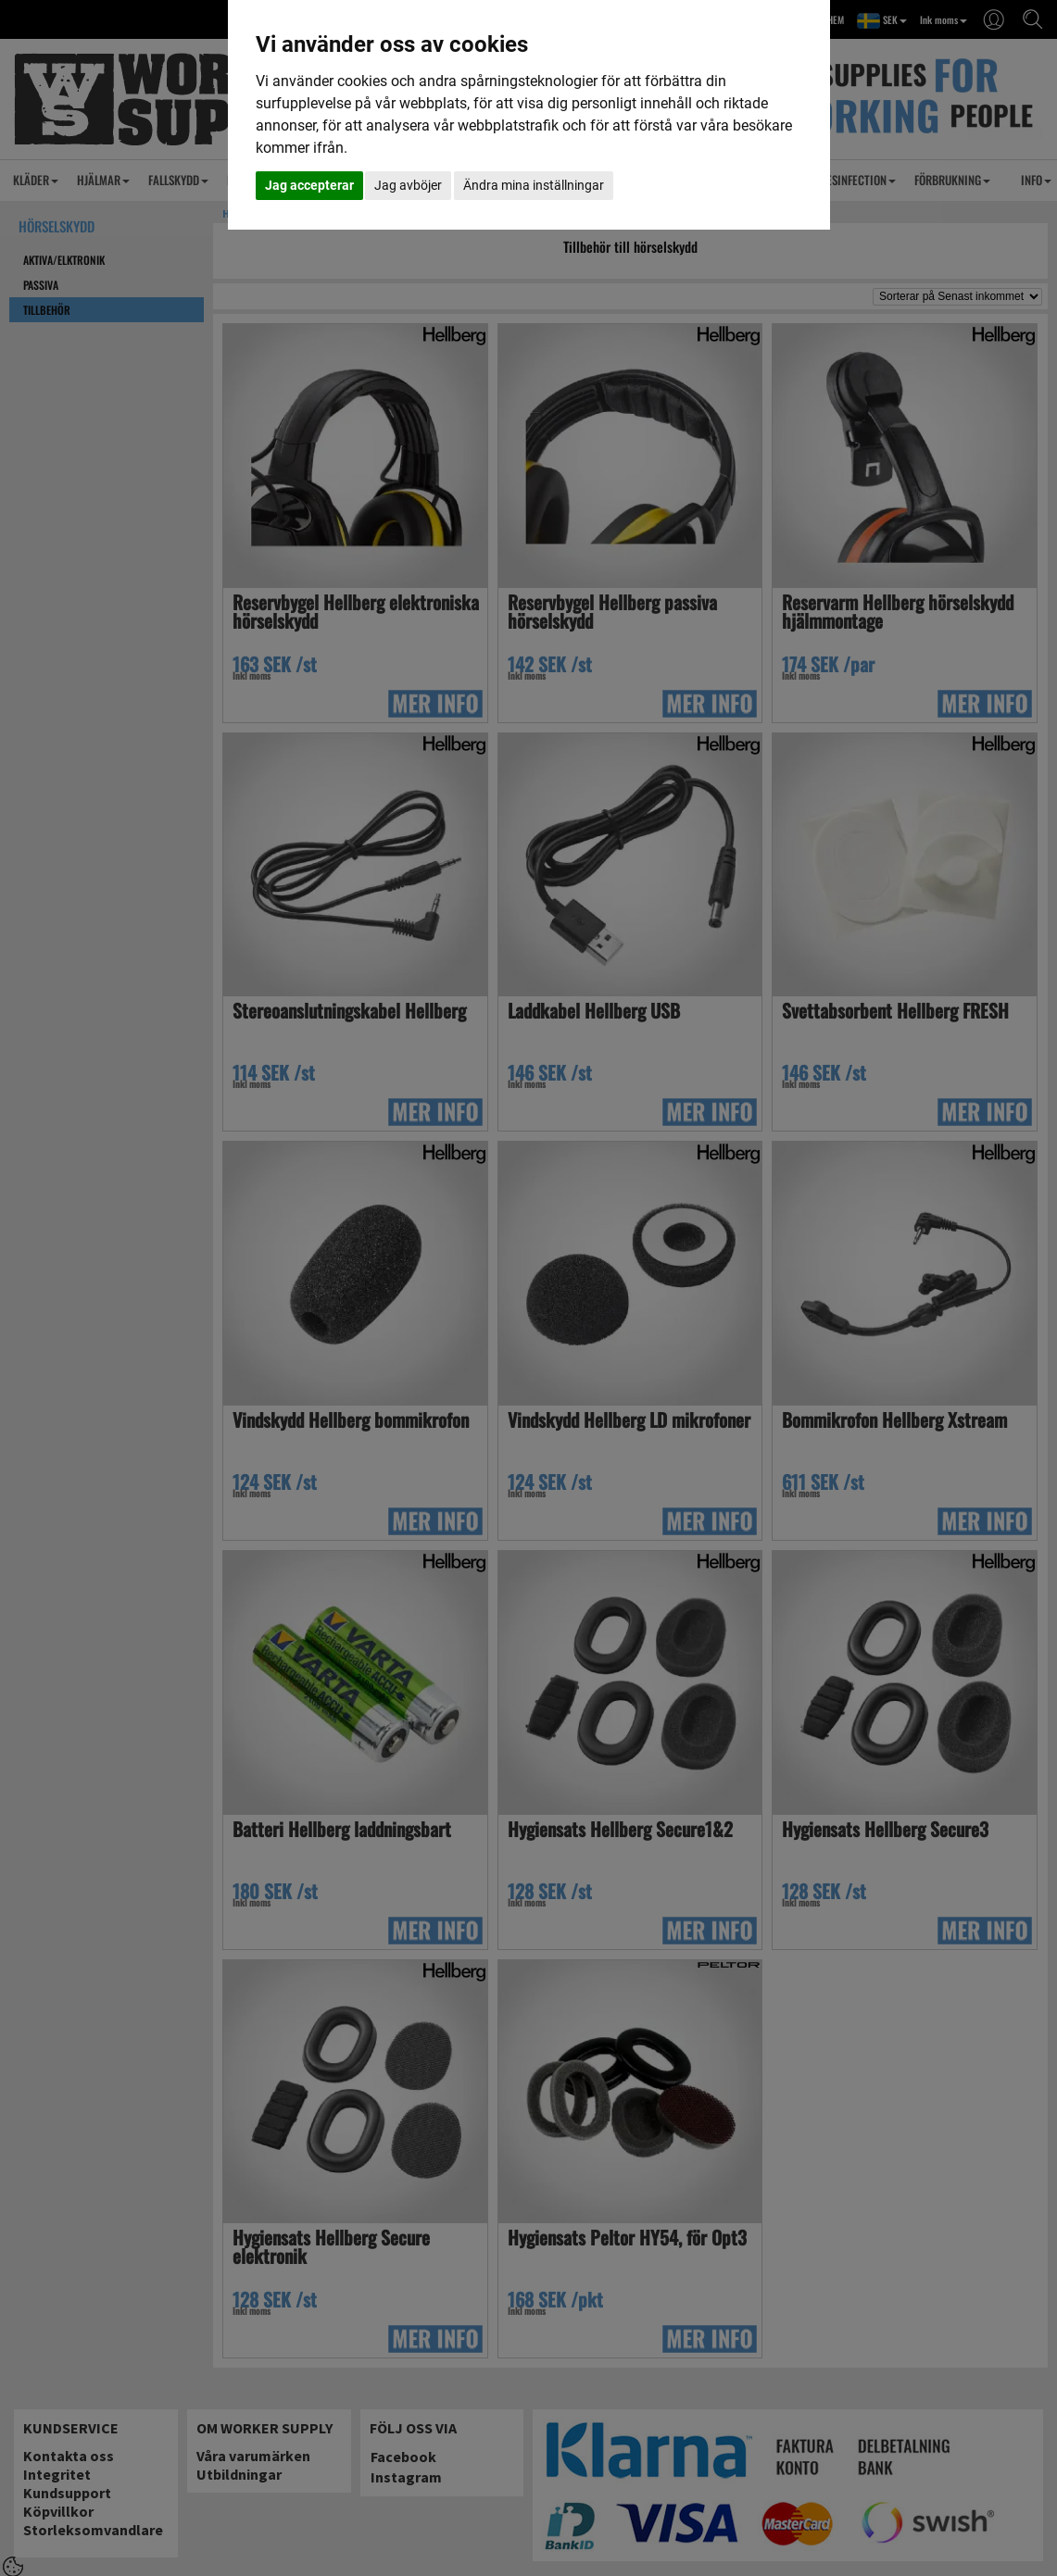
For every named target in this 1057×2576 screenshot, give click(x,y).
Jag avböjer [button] (408, 185)
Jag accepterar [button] (309, 185)
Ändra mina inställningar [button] (533, 185)
